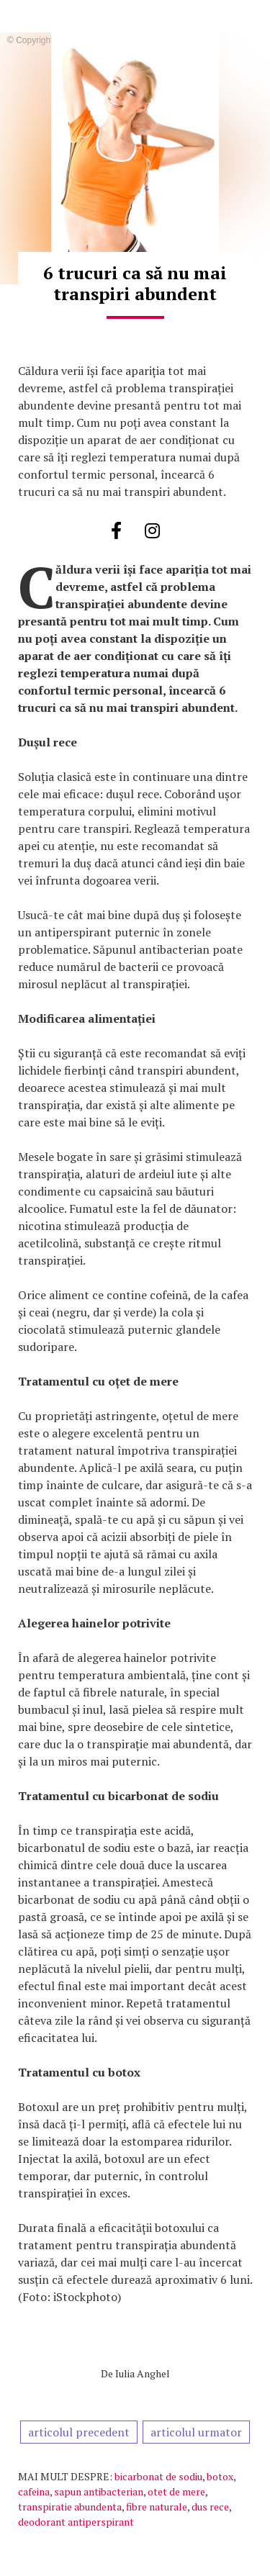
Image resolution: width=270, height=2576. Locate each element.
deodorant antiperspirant (76, 2521)
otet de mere (176, 2491)
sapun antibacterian (98, 2491)
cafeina (34, 2491)
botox (220, 2476)
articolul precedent (79, 2432)
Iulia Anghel (142, 2373)
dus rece (210, 2506)
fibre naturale (156, 2506)
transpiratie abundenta (70, 2506)
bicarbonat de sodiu (158, 2476)
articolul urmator (196, 2432)
